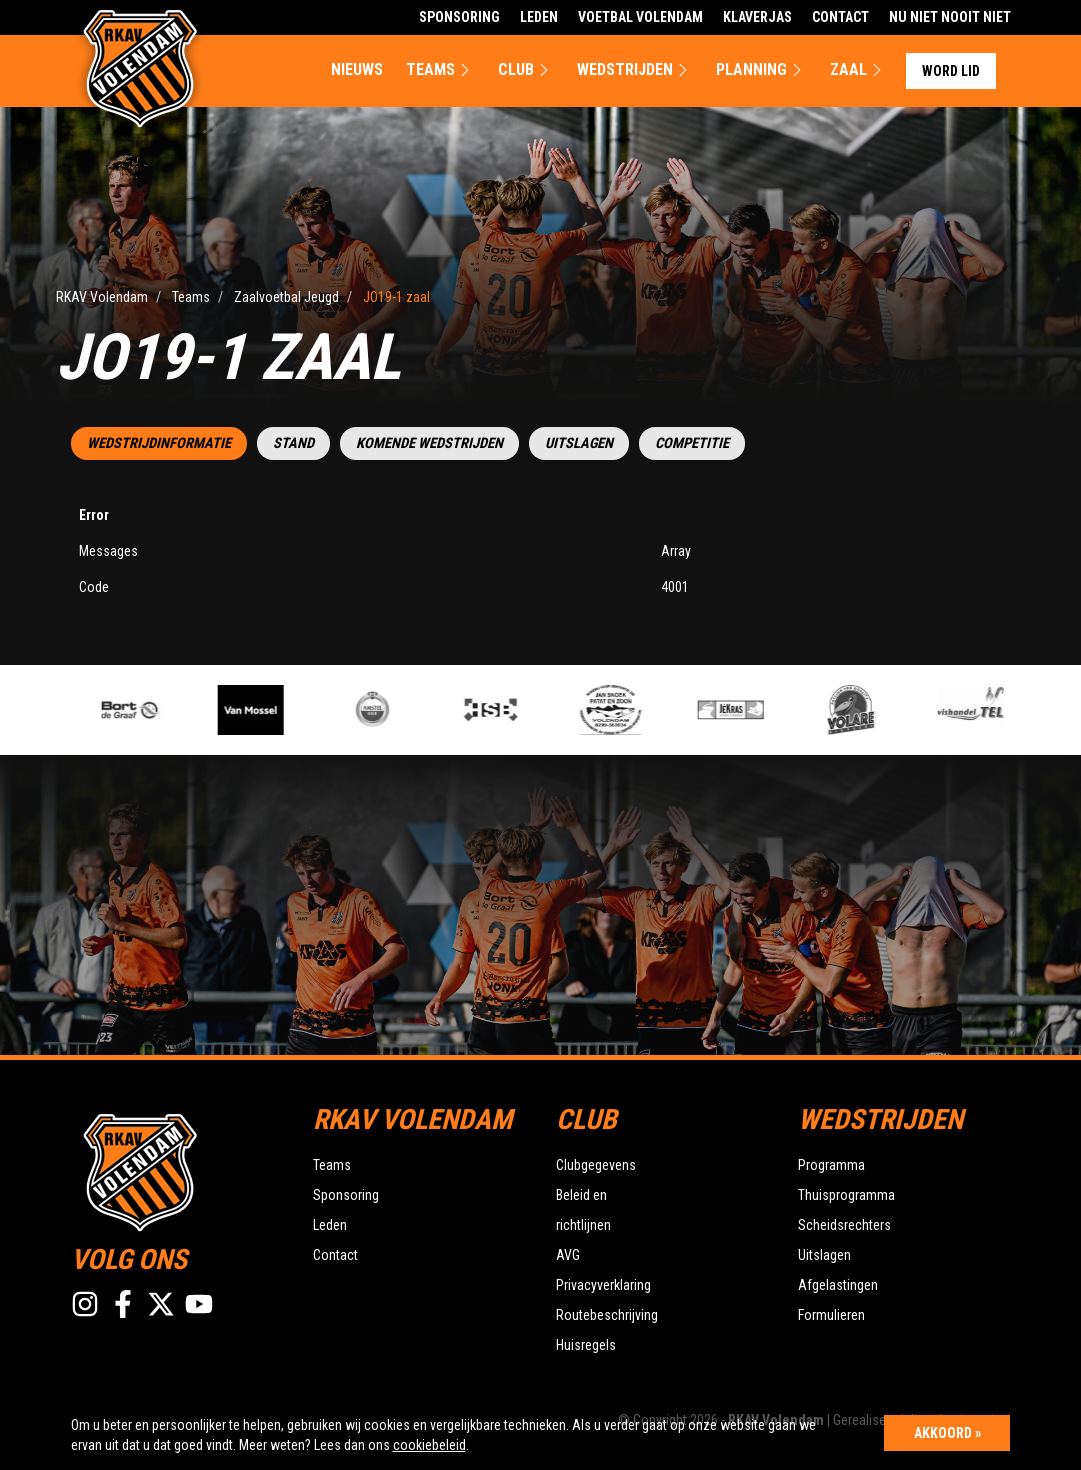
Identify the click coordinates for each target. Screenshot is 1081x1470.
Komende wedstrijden (429, 443)
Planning (761, 70)
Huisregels (586, 1345)
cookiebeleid (429, 1445)
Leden (539, 17)
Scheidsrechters (844, 1225)
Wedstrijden (635, 70)
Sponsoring (459, 17)
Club (526, 70)
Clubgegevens (596, 1165)
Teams (440, 70)
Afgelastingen (838, 1285)
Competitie (692, 443)
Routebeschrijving (607, 1315)
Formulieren (831, 1315)
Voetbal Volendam (640, 17)
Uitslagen (579, 443)
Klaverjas (757, 17)
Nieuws (357, 69)
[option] (385, 710)
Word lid (951, 71)
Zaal (858, 70)
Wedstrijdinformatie (159, 443)
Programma (831, 1165)
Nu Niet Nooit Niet (950, 17)
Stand (293, 443)
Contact (840, 17)
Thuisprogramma (846, 1195)
